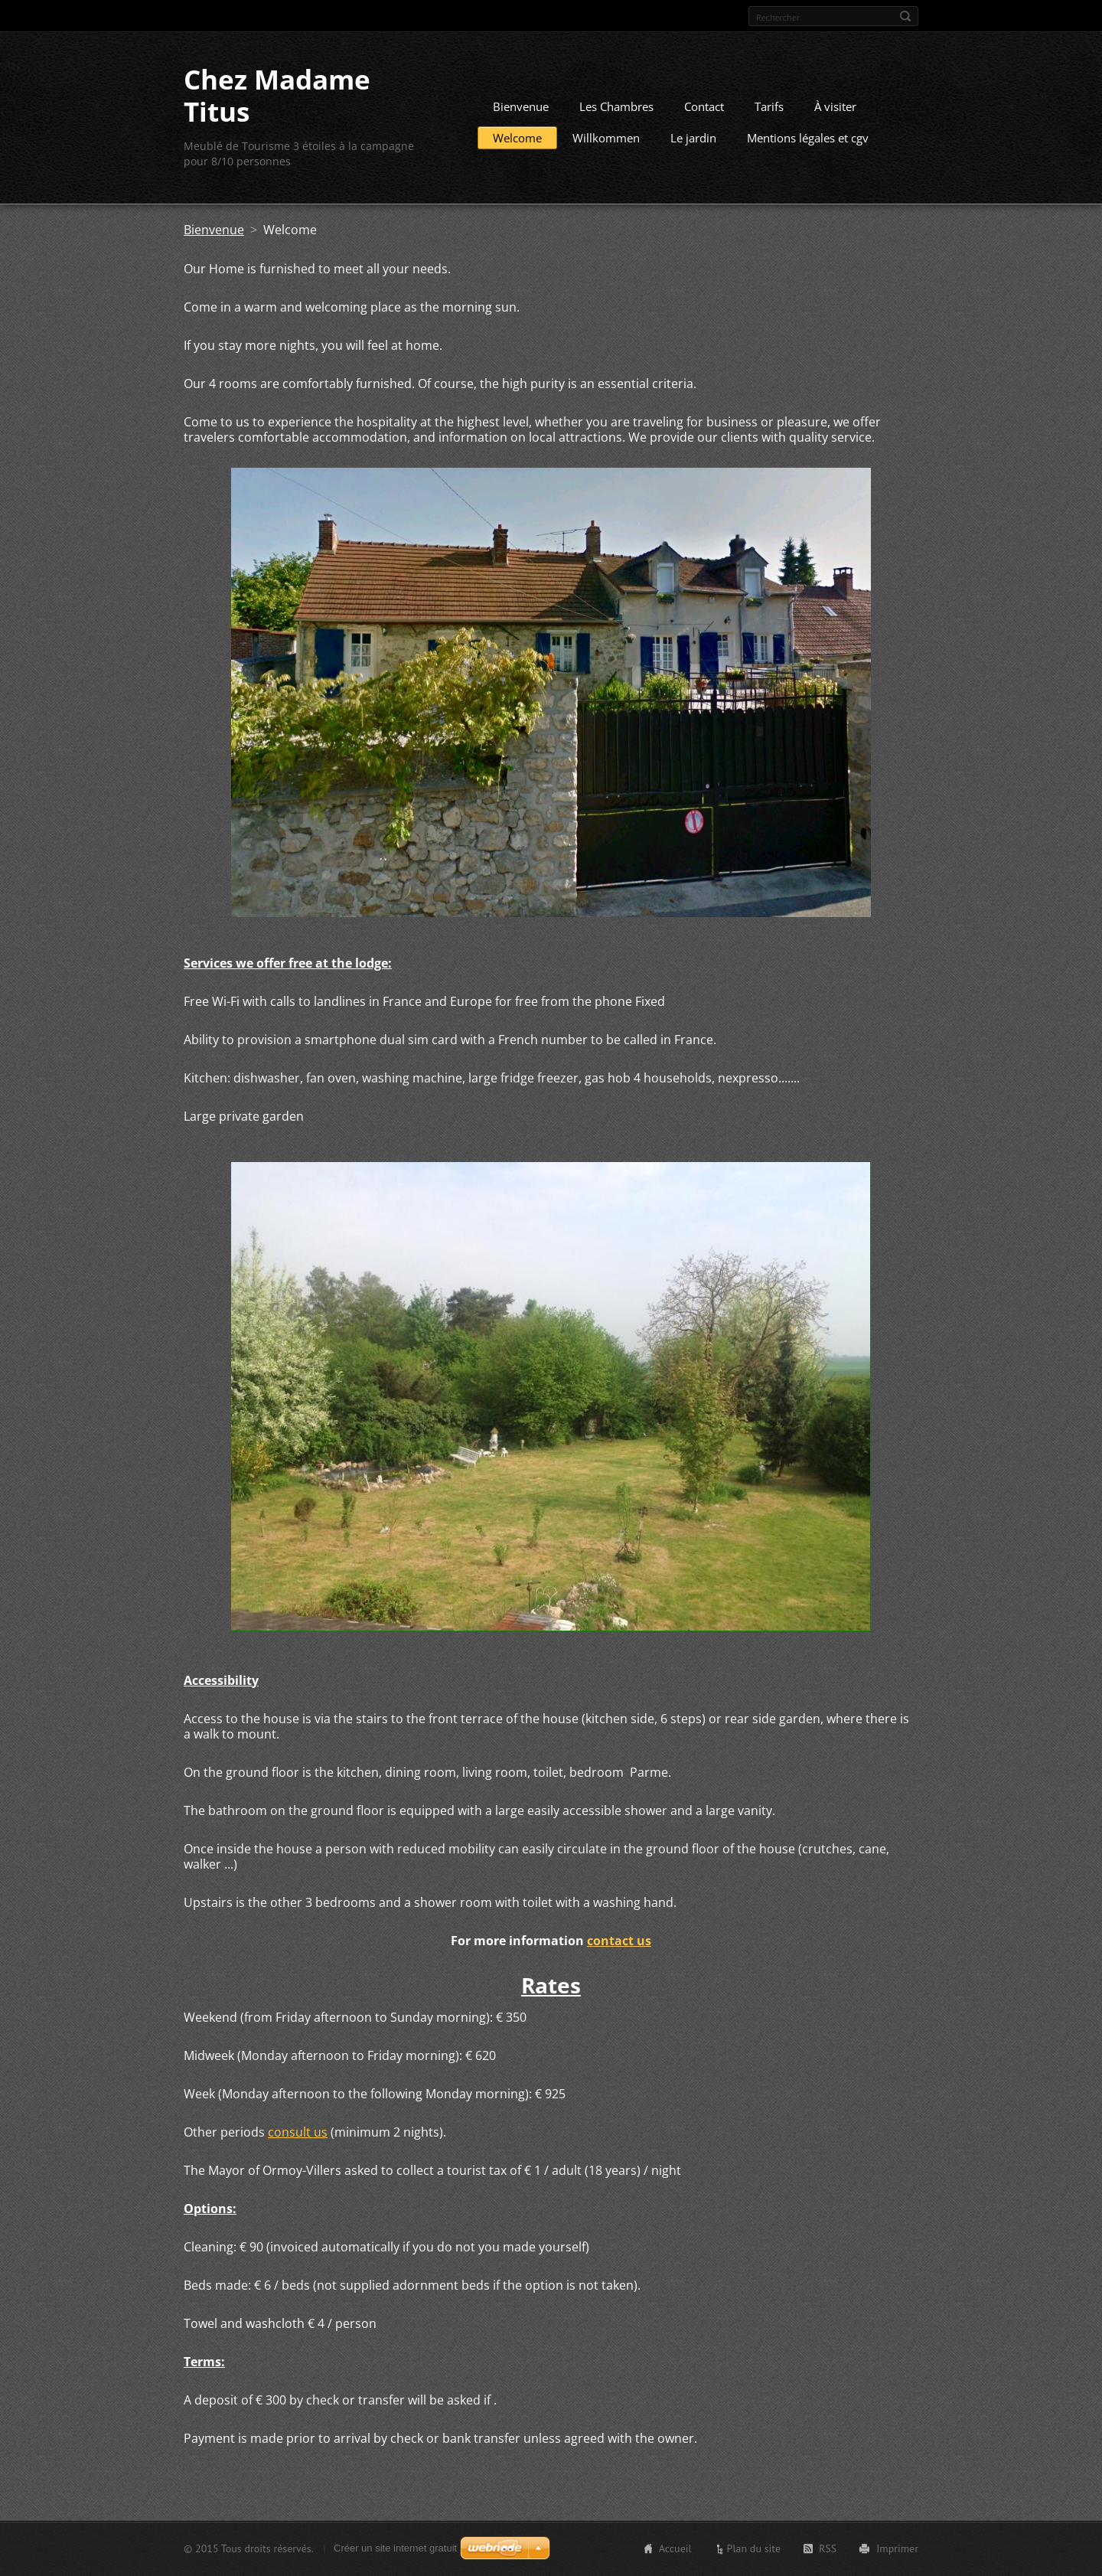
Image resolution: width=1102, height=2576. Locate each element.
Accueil (675, 2548)
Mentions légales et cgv (808, 137)
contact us (619, 1940)
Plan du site (754, 2548)
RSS (827, 2548)
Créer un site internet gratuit (395, 2548)
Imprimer (897, 2548)
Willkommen (606, 137)
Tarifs (769, 106)
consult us (298, 2132)
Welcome (517, 137)
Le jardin (693, 137)
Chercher (905, 16)
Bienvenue (521, 106)
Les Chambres (616, 106)
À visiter (835, 106)
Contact (704, 106)
